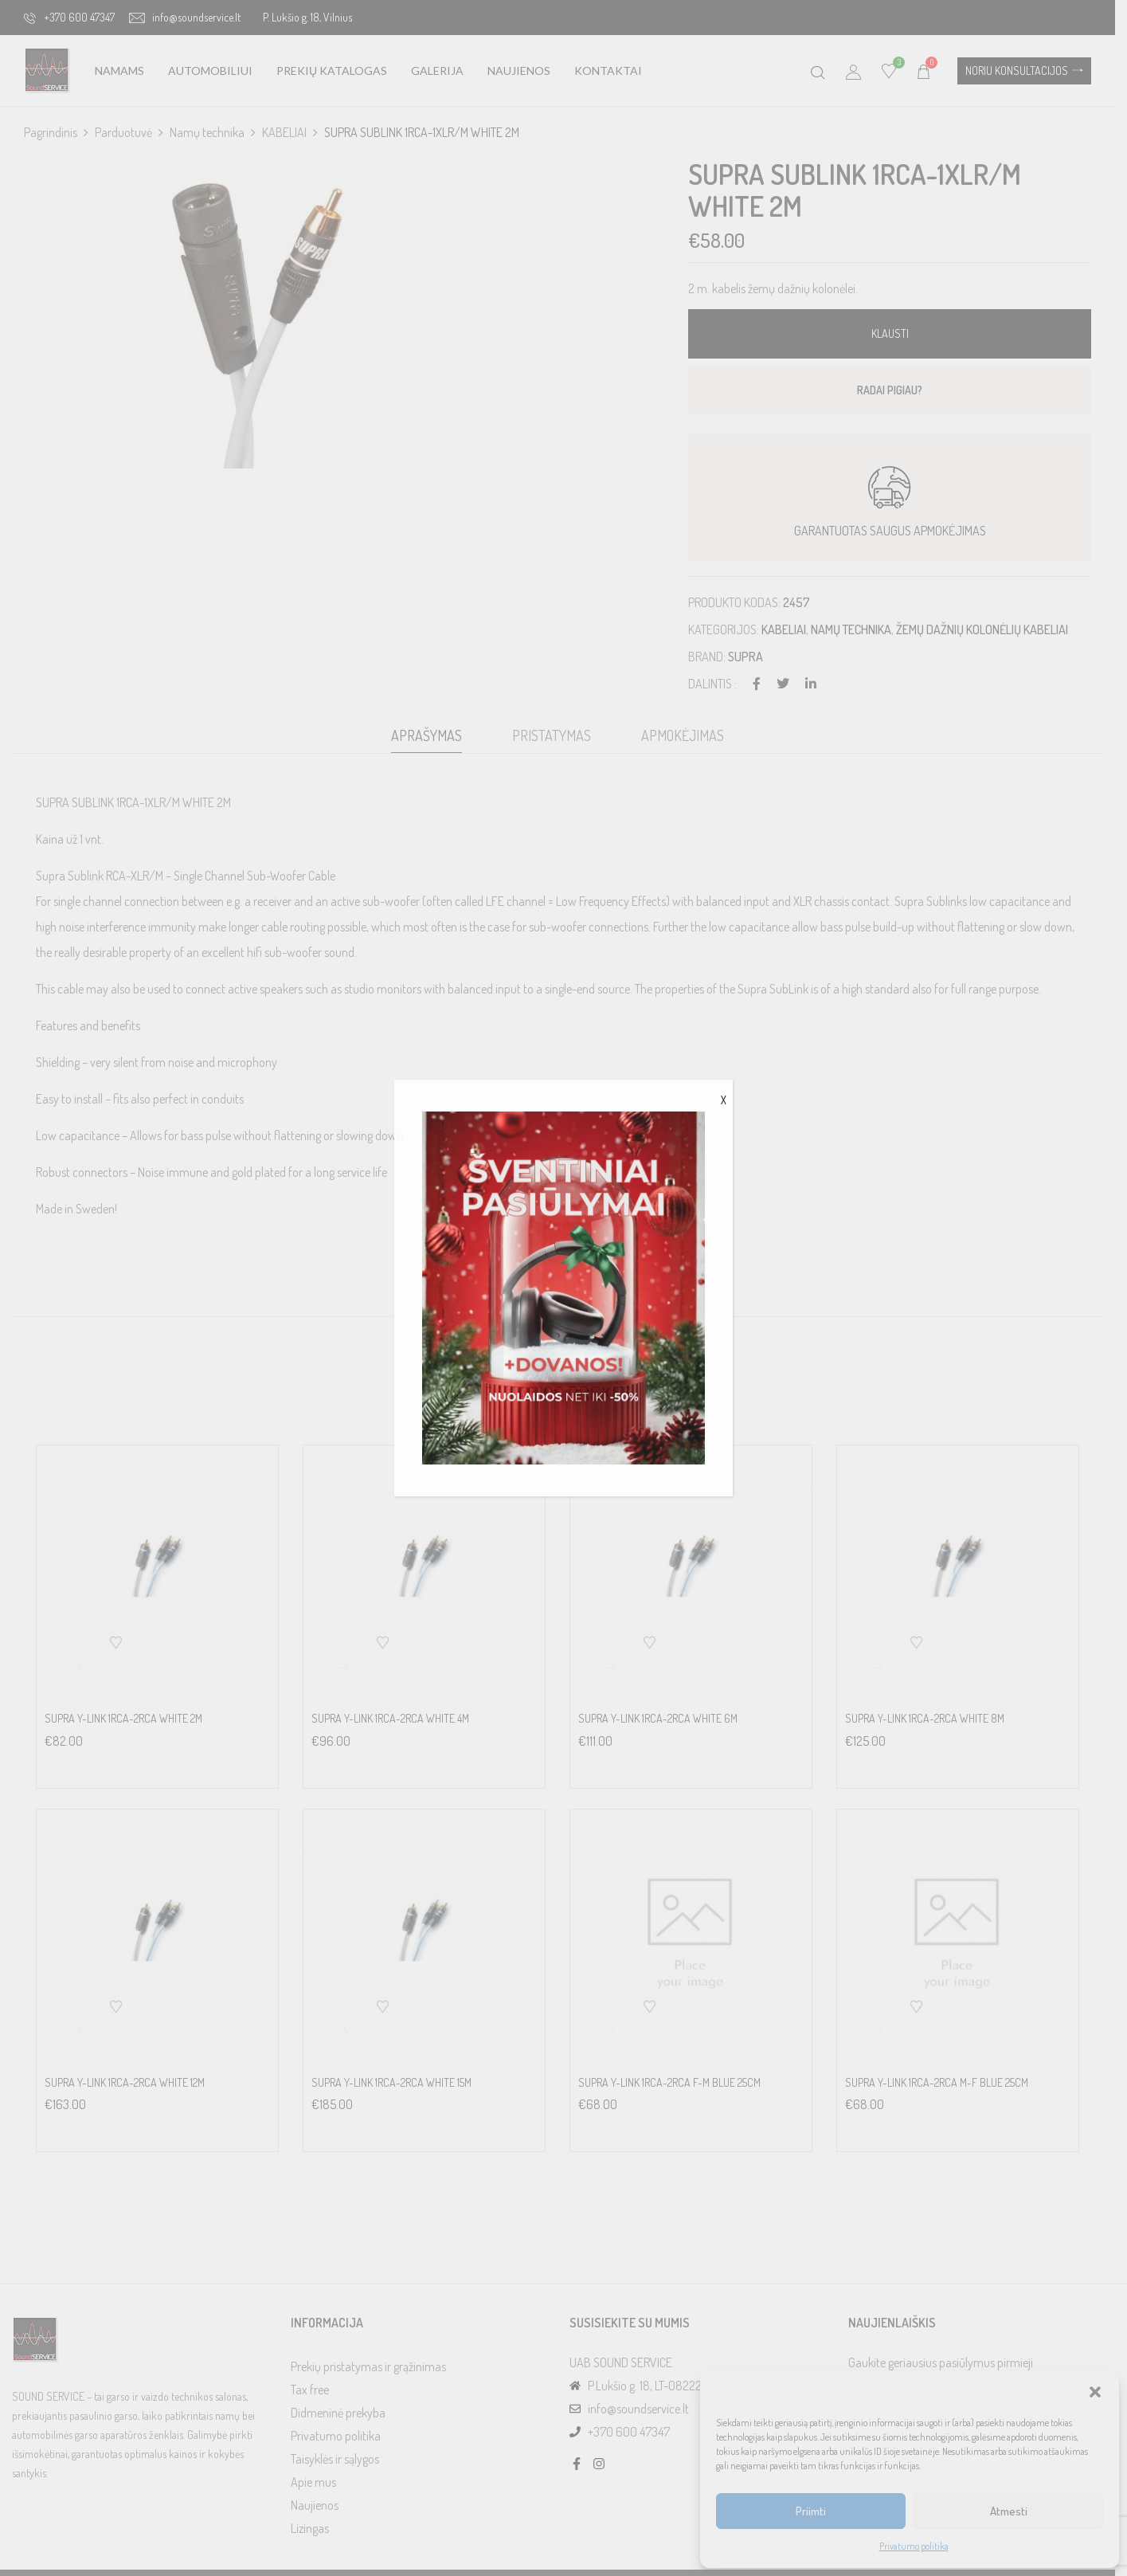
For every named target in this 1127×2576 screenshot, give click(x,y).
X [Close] (723, 1100)
